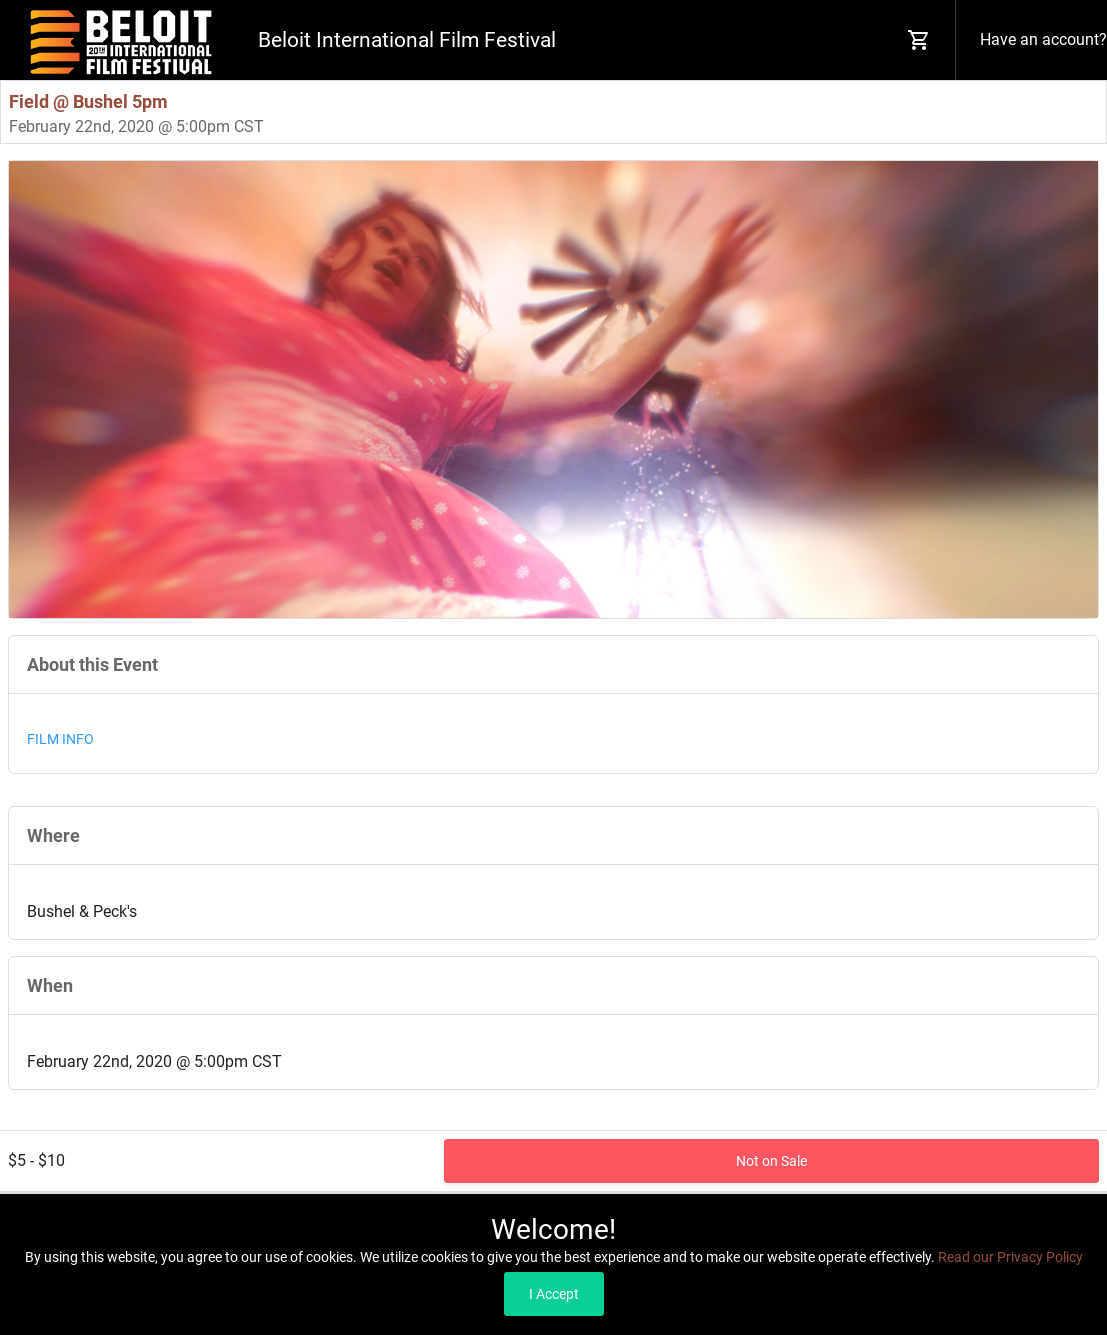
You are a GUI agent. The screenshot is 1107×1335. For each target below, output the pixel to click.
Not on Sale (771, 1161)
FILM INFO (60, 739)
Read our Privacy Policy (1010, 1257)
